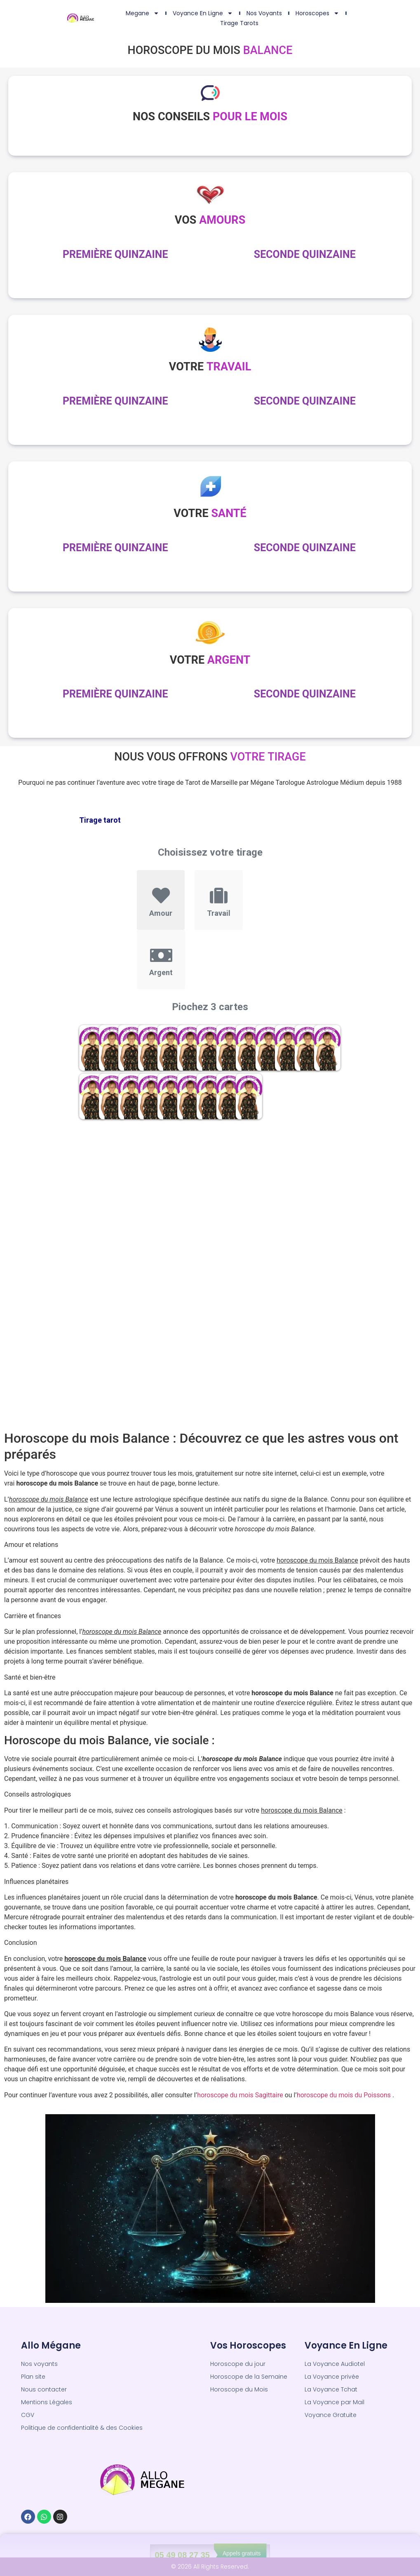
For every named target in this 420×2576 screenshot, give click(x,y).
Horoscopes (317, 13)
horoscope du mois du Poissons (344, 2095)
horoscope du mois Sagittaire (240, 2095)
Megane (142, 13)
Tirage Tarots (239, 23)
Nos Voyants (264, 13)
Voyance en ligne (203, 13)
